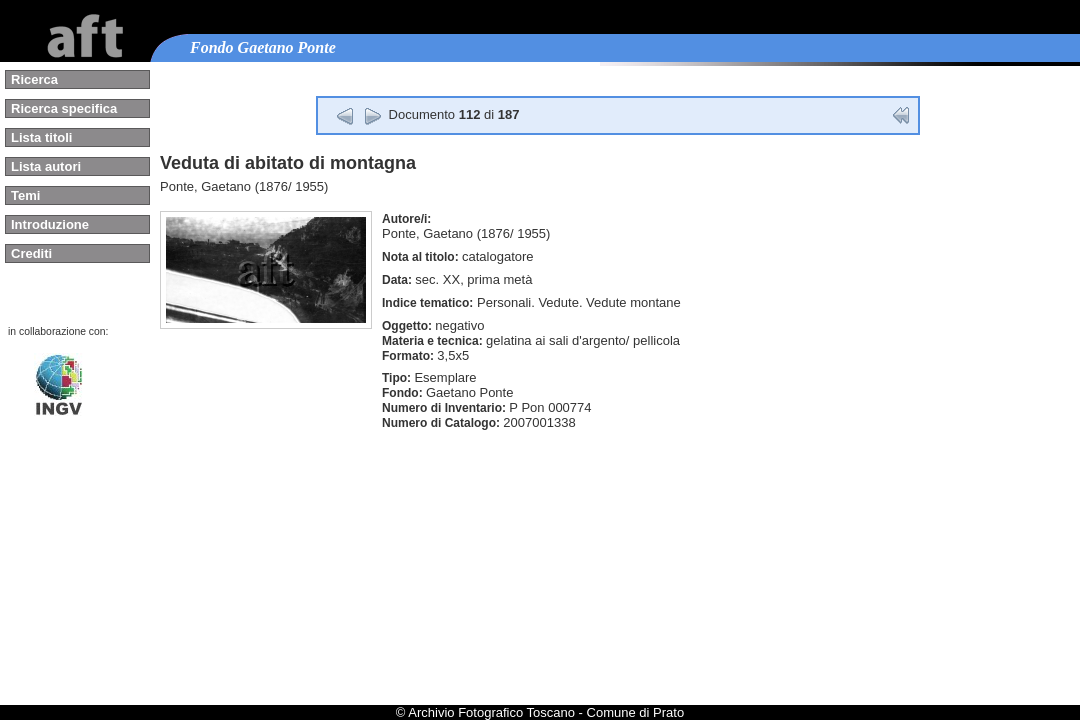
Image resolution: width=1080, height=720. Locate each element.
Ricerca (34, 79)
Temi (25, 195)
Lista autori (46, 166)
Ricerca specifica (64, 108)
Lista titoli (41, 137)
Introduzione (50, 224)
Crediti (31, 253)
